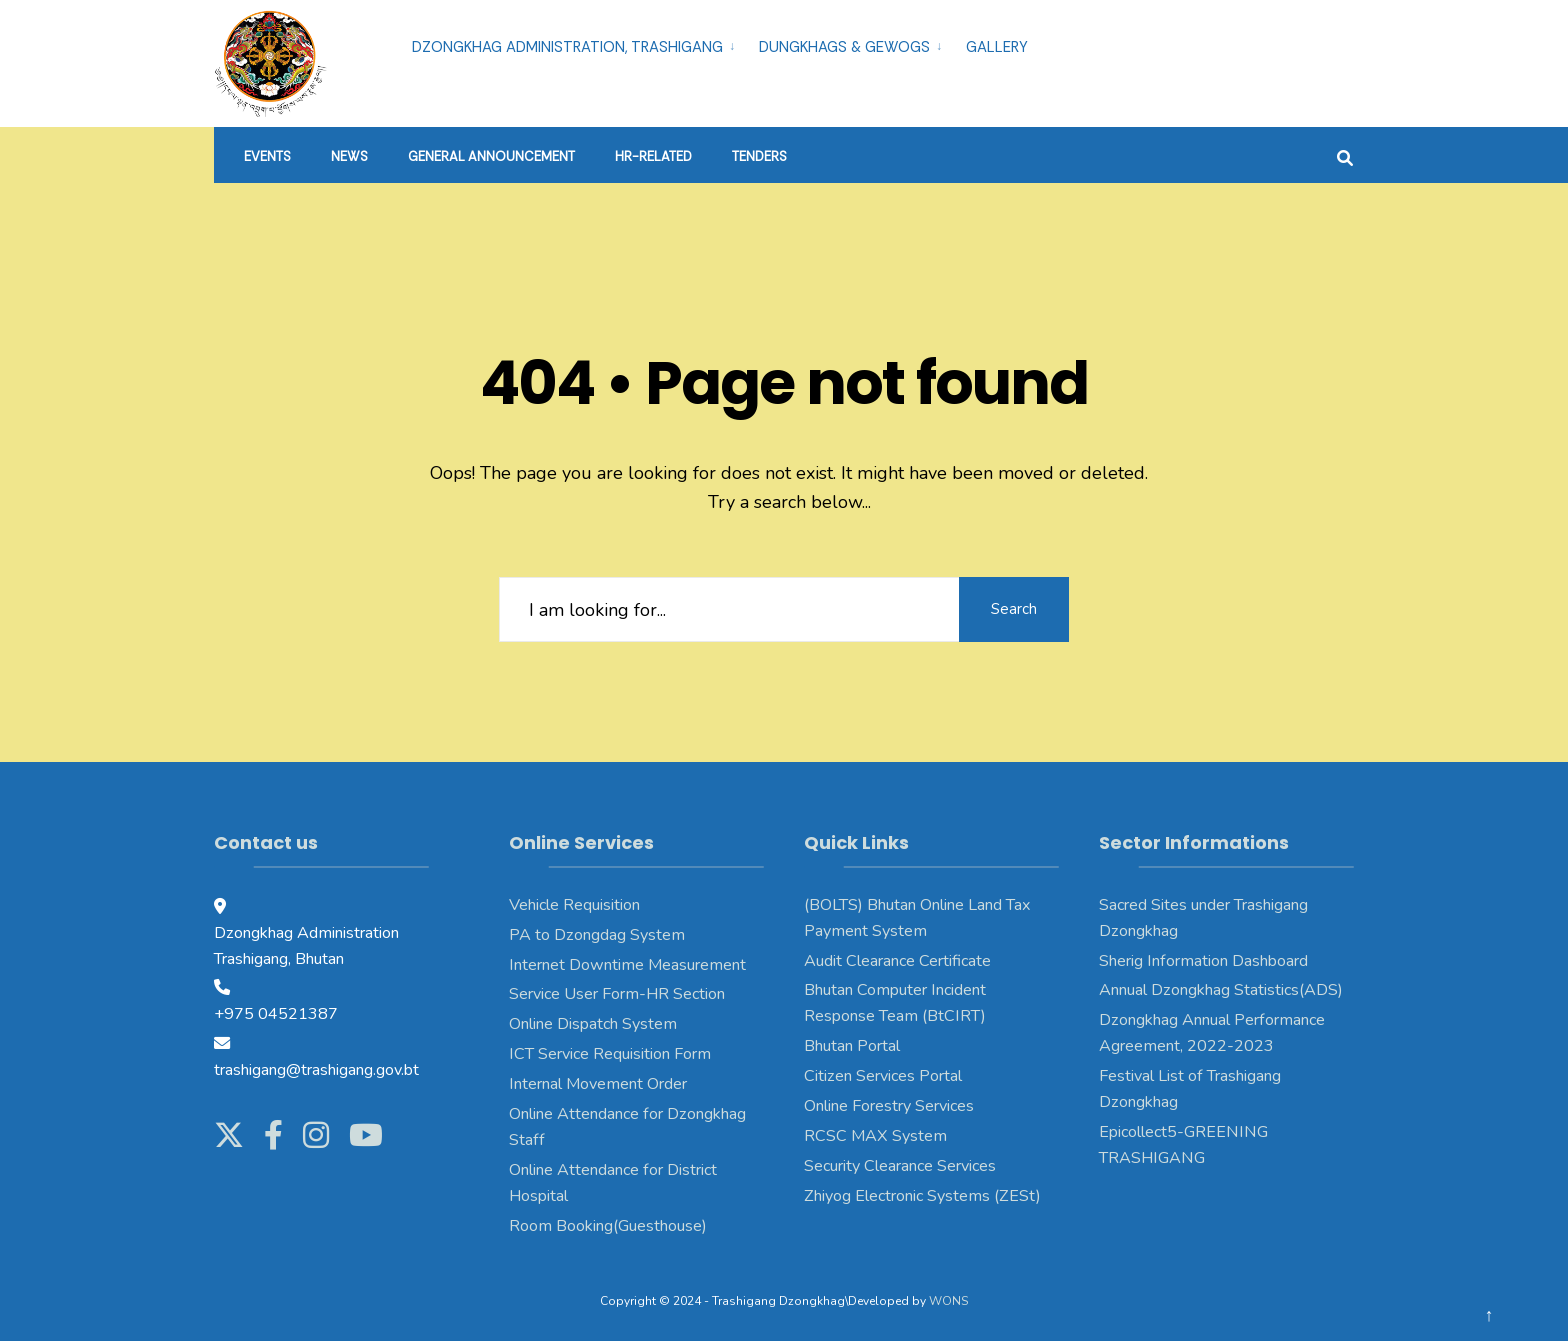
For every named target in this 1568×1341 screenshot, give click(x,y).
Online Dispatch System (593, 1024)
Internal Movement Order (598, 1084)
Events (267, 156)
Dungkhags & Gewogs (844, 47)
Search (1014, 609)
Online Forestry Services (889, 1106)
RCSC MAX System (875, 1136)
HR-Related (653, 156)
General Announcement (491, 156)
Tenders (759, 156)
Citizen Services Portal (883, 1076)
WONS (948, 1301)
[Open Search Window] (1345, 155)
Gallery (997, 47)
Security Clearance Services (900, 1166)
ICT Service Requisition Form (610, 1054)
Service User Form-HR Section (617, 994)
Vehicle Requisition (574, 905)
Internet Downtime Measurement (627, 965)
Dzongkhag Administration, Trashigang (567, 47)
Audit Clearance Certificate (897, 961)
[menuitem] (577, 44)
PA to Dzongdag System (597, 935)
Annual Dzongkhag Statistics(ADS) (1221, 990)
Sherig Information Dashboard (1203, 961)
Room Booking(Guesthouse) (608, 1226)
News (349, 156)
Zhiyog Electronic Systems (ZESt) (922, 1196)
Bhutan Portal (852, 1046)
